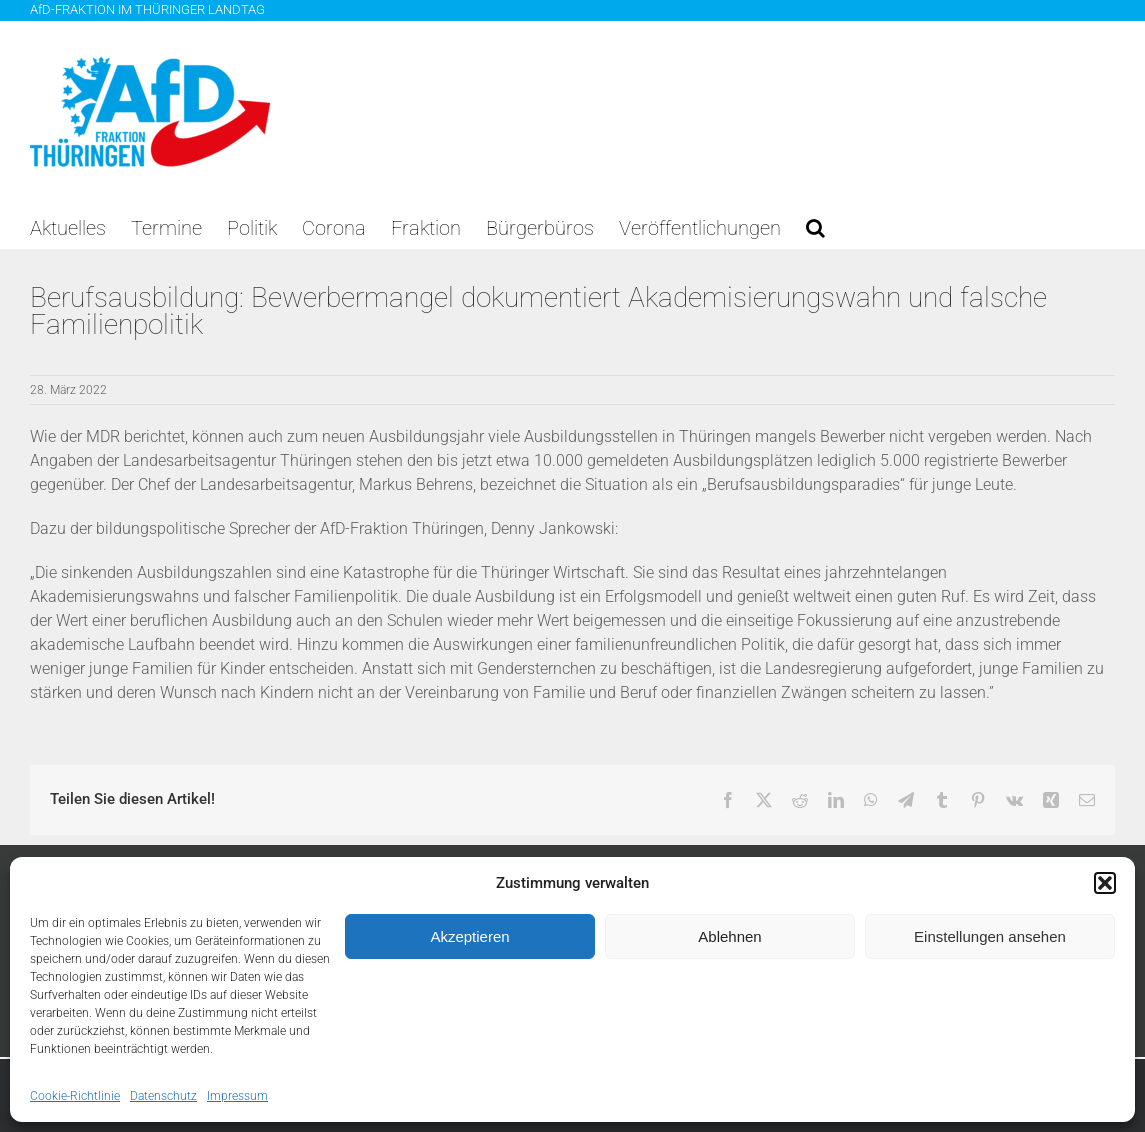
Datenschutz (163, 1096)
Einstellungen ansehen (990, 936)
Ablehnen (729, 936)
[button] (1105, 883)
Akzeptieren (469, 936)
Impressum (237, 1096)
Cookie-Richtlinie (75, 1096)
